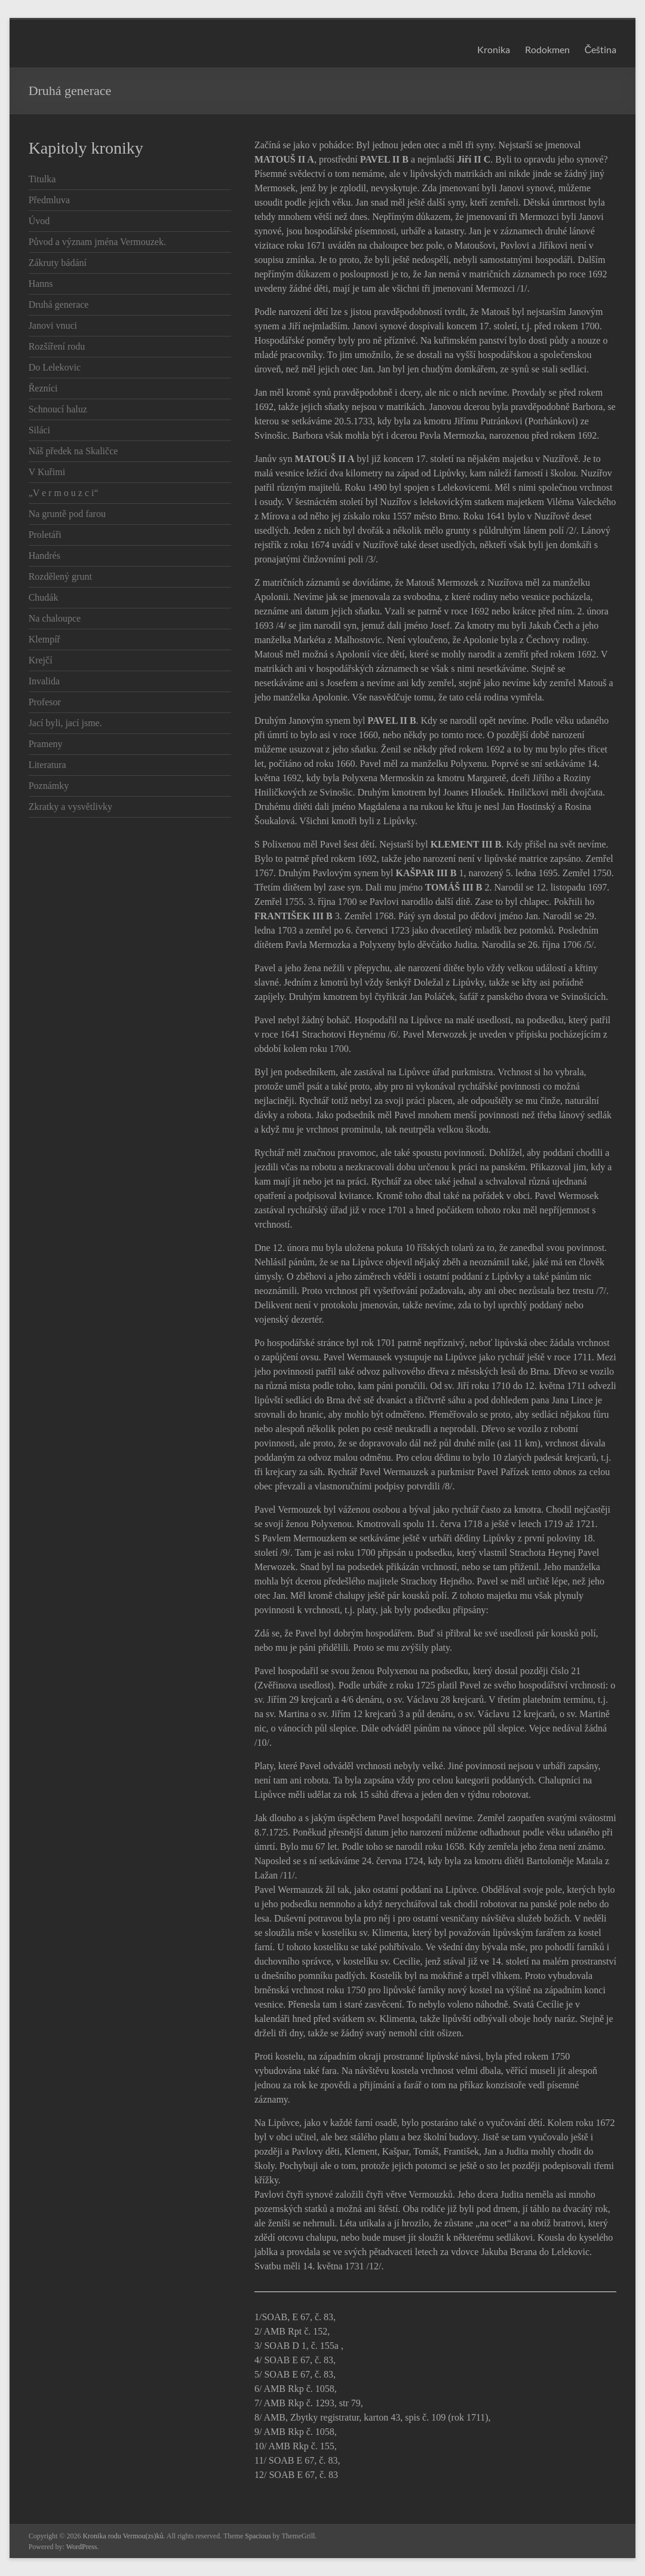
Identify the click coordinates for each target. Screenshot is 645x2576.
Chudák (44, 597)
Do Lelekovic (55, 367)
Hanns (41, 284)
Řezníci (43, 388)
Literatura (47, 765)
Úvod (39, 221)
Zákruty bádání (58, 263)
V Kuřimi (47, 472)
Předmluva (49, 200)
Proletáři (45, 535)
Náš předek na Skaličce (73, 451)
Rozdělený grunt (60, 576)
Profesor (45, 702)
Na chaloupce (55, 618)
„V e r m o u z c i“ (64, 493)
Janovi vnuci (53, 325)
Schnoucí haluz (58, 409)
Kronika (493, 49)
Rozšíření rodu (57, 346)
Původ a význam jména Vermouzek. (97, 242)
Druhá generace (59, 304)
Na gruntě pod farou (67, 514)
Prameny (46, 744)
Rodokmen (547, 49)
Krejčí (41, 660)
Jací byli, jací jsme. (65, 723)
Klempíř (44, 639)
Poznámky (49, 786)
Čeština (601, 49)
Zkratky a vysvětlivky (70, 806)
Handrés (44, 555)
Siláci (39, 430)
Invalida (44, 681)
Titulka (42, 179)
